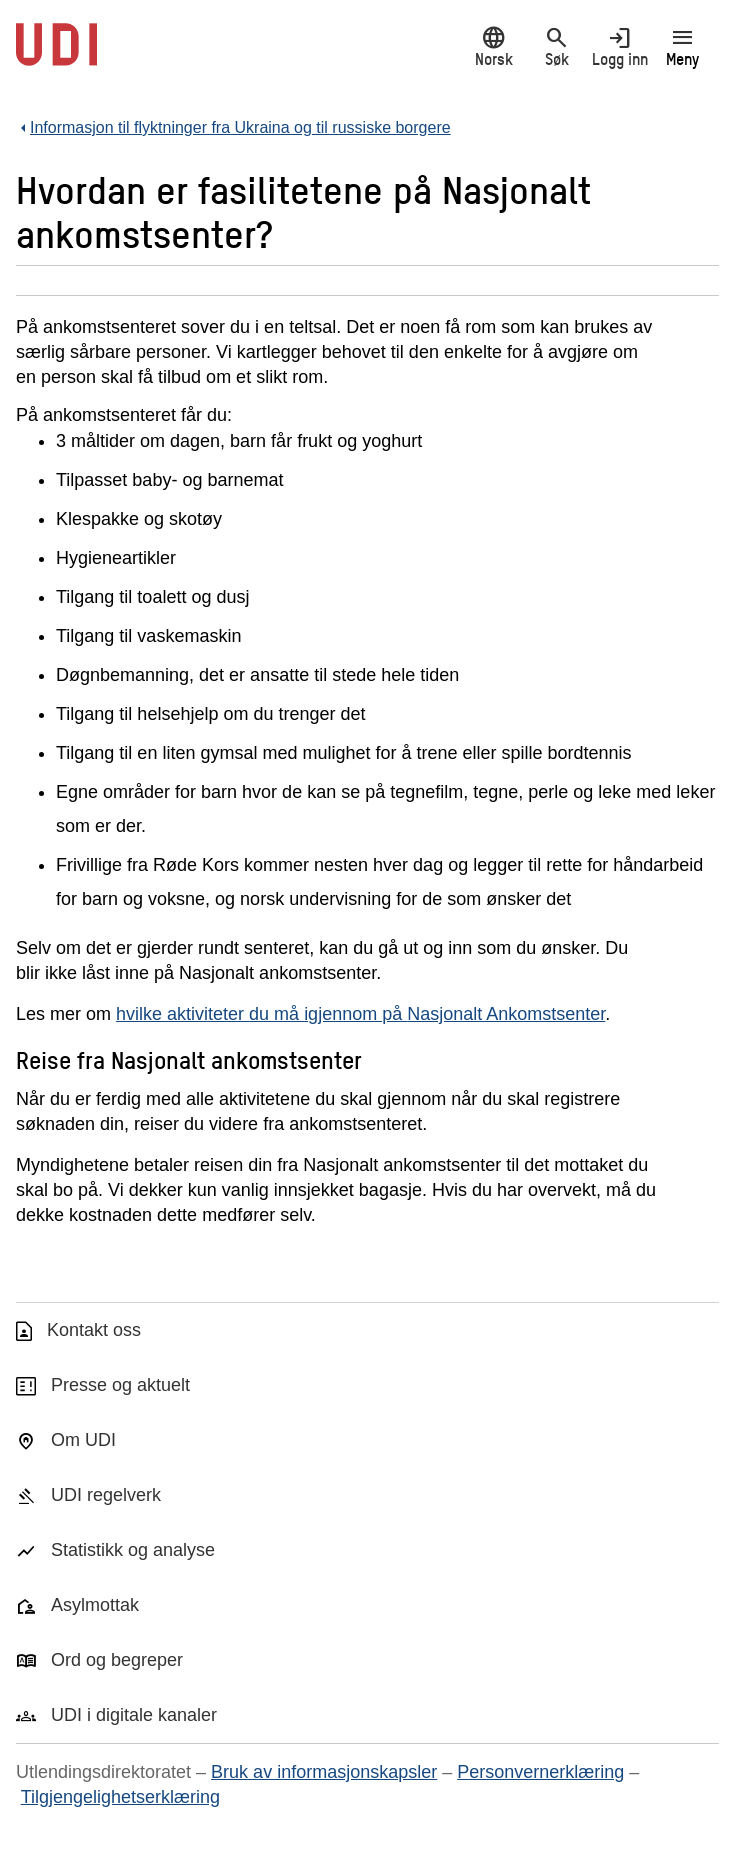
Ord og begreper (117, 1660)
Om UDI (83, 1440)
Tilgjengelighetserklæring (120, 1797)
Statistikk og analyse (133, 1550)
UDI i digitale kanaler (134, 1715)
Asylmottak (95, 1605)
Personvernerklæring (540, 1772)
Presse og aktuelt (120, 1385)
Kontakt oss (94, 1330)
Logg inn (619, 46)
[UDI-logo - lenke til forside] (56, 55)
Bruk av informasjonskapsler (324, 1772)
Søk (556, 46)
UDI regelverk (106, 1495)
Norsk (493, 46)
